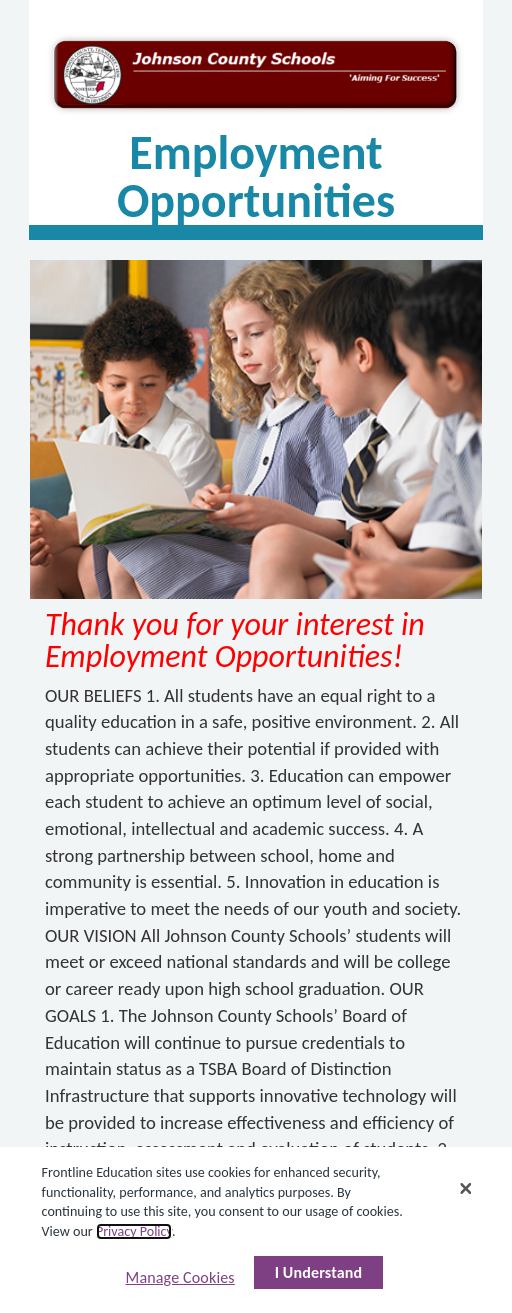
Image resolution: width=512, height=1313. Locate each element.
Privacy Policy (134, 1231)
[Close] (466, 1188)
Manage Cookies (180, 1277)
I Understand (319, 1272)
